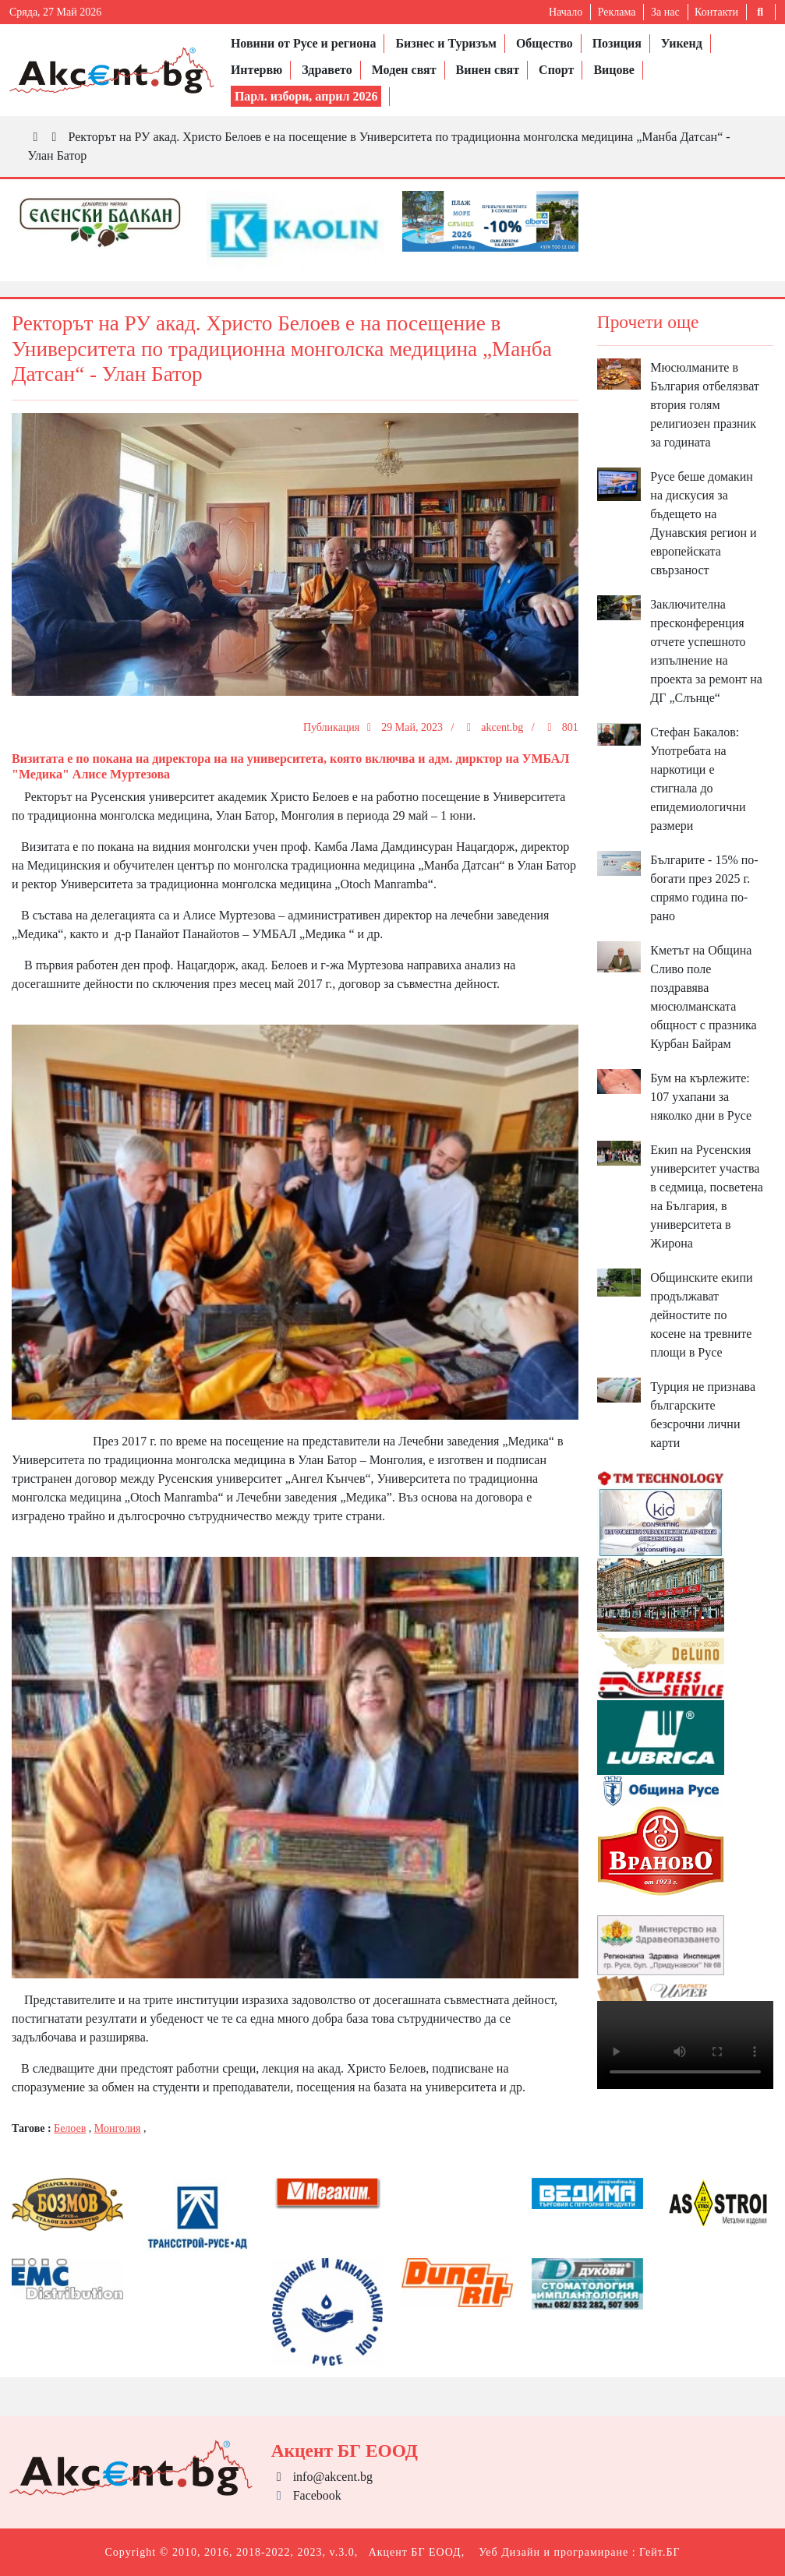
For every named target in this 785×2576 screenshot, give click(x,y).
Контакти (716, 12)
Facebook (306, 2495)
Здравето (327, 69)
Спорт (556, 69)
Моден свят (404, 69)
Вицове (613, 69)
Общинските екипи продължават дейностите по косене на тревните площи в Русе (701, 1315)
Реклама (617, 12)
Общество (544, 43)
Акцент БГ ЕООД (415, 2552)
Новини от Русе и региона (304, 43)
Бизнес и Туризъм (445, 43)
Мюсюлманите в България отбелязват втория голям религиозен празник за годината (704, 405)
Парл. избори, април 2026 (306, 96)
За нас (665, 12)
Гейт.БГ (659, 2552)
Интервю (256, 69)
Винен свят (487, 69)
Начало (565, 12)
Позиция (617, 43)
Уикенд (681, 43)
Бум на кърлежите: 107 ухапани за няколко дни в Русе (700, 1096)
